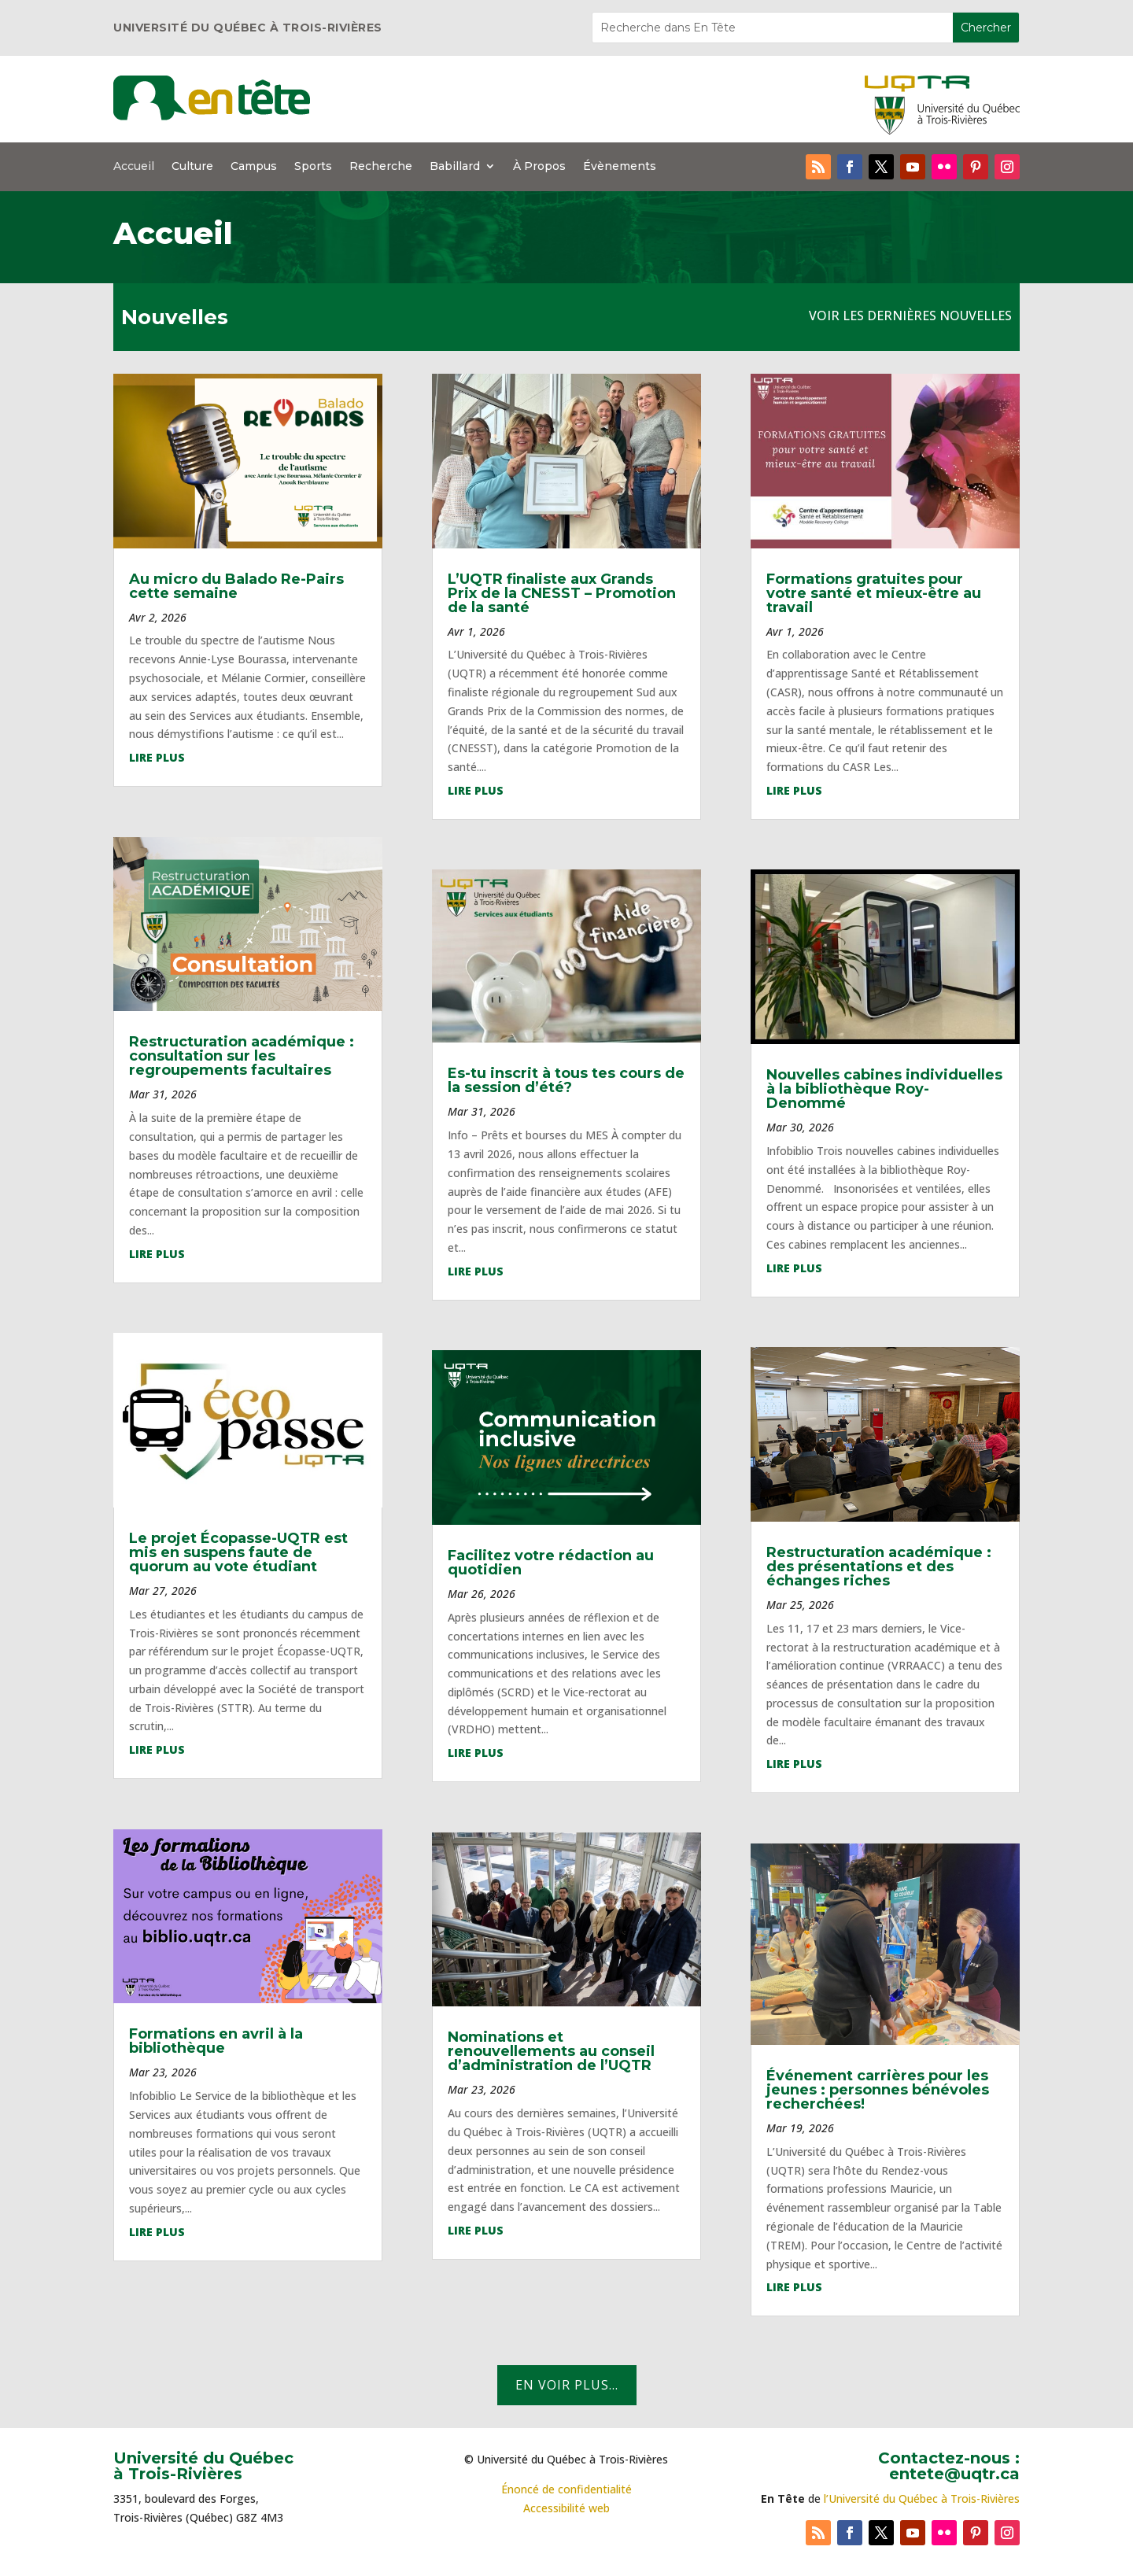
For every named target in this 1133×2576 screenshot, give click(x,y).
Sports (313, 167)
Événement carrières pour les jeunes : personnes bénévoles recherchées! (877, 2090)
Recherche (380, 167)
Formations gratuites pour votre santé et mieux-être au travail (873, 593)
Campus (254, 167)
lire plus (157, 757)
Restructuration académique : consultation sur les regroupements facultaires (241, 1056)
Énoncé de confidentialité (566, 2489)
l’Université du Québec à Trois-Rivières (922, 2498)
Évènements (619, 167)
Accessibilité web (566, 2507)
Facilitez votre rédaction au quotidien (551, 1562)
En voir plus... (566, 2384)
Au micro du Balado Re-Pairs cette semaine (236, 586)
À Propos (539, 167)
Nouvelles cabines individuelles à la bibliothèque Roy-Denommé (884, 1089)
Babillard (455, 167)
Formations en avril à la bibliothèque (216, 2041)
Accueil (133, 167)
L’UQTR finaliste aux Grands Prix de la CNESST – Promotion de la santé (562, 593)
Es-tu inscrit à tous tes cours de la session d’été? (566, 1080)
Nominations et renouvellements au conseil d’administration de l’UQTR (551, 2051)
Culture (192, 167)
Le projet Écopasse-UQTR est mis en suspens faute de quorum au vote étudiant (238, 1552)
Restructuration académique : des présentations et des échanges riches (878, 1566)
